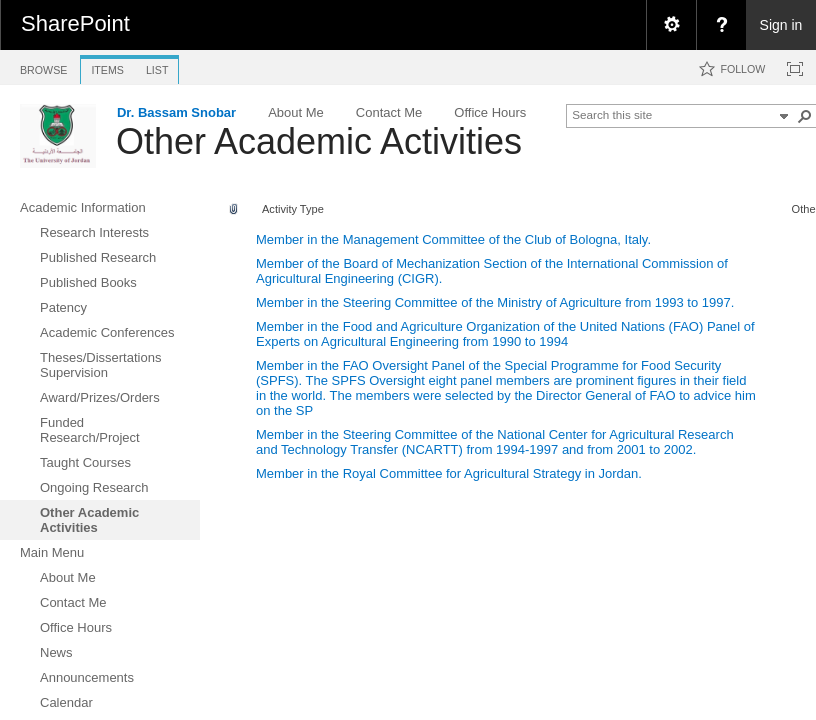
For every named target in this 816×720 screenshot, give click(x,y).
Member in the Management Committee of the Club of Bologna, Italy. (453, 239)
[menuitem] (671, 25)
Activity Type (293, 209)
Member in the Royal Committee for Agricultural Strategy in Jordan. (449, 473)
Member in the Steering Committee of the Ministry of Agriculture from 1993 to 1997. (495, 302)
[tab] (43, 66)
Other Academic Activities (319, 141)
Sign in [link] (781, 25)
